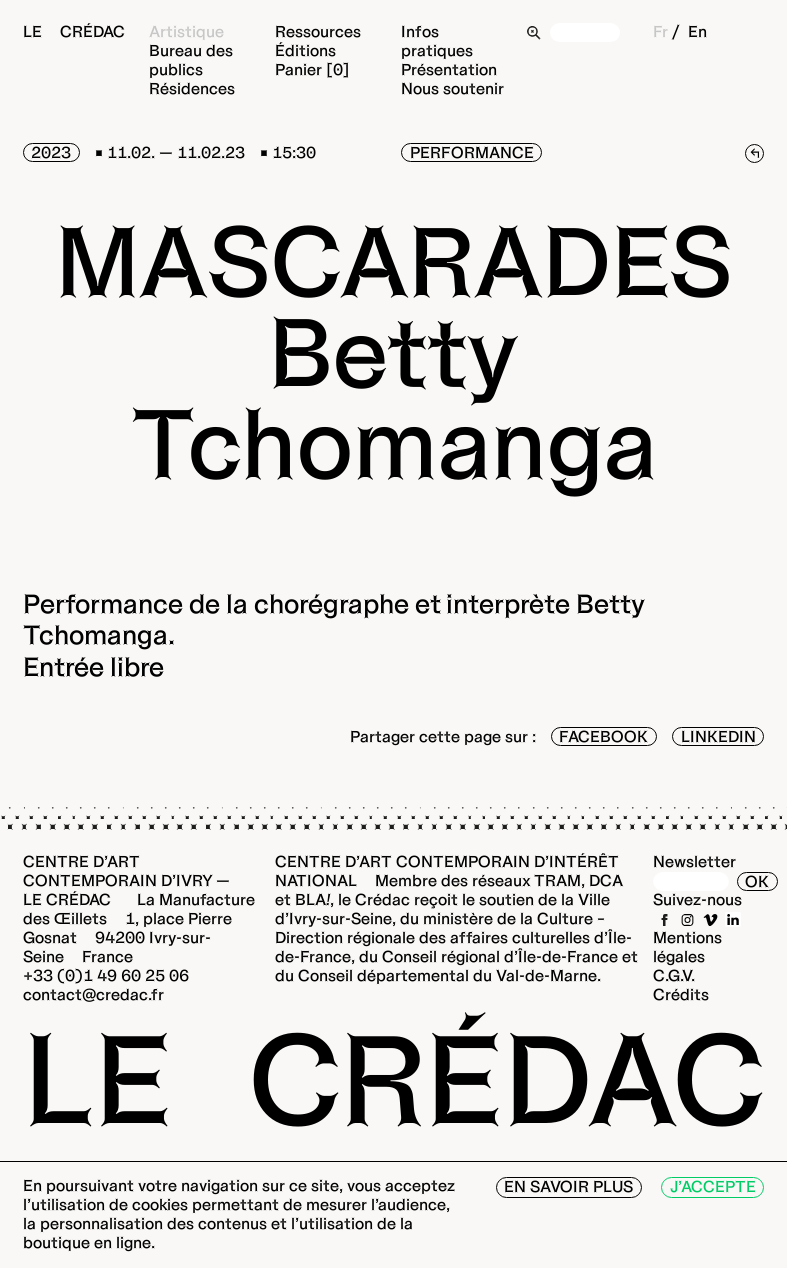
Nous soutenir (452, 88)
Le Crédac (74, 31)
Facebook (603, 736)
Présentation (449, 69)
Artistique (186, 31)
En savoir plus (568, 1186)
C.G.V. (674, 975)
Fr (660, 31)
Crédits (681, 994)
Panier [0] (312, 69)
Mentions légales (687, 947)
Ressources (318, 31)
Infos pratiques (437, 41)
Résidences (192, 88)
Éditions (305, 50)
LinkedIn (718, 736)
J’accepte (713, 1186)
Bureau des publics (191, 60)
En (697, 31)
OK (757, 881)
